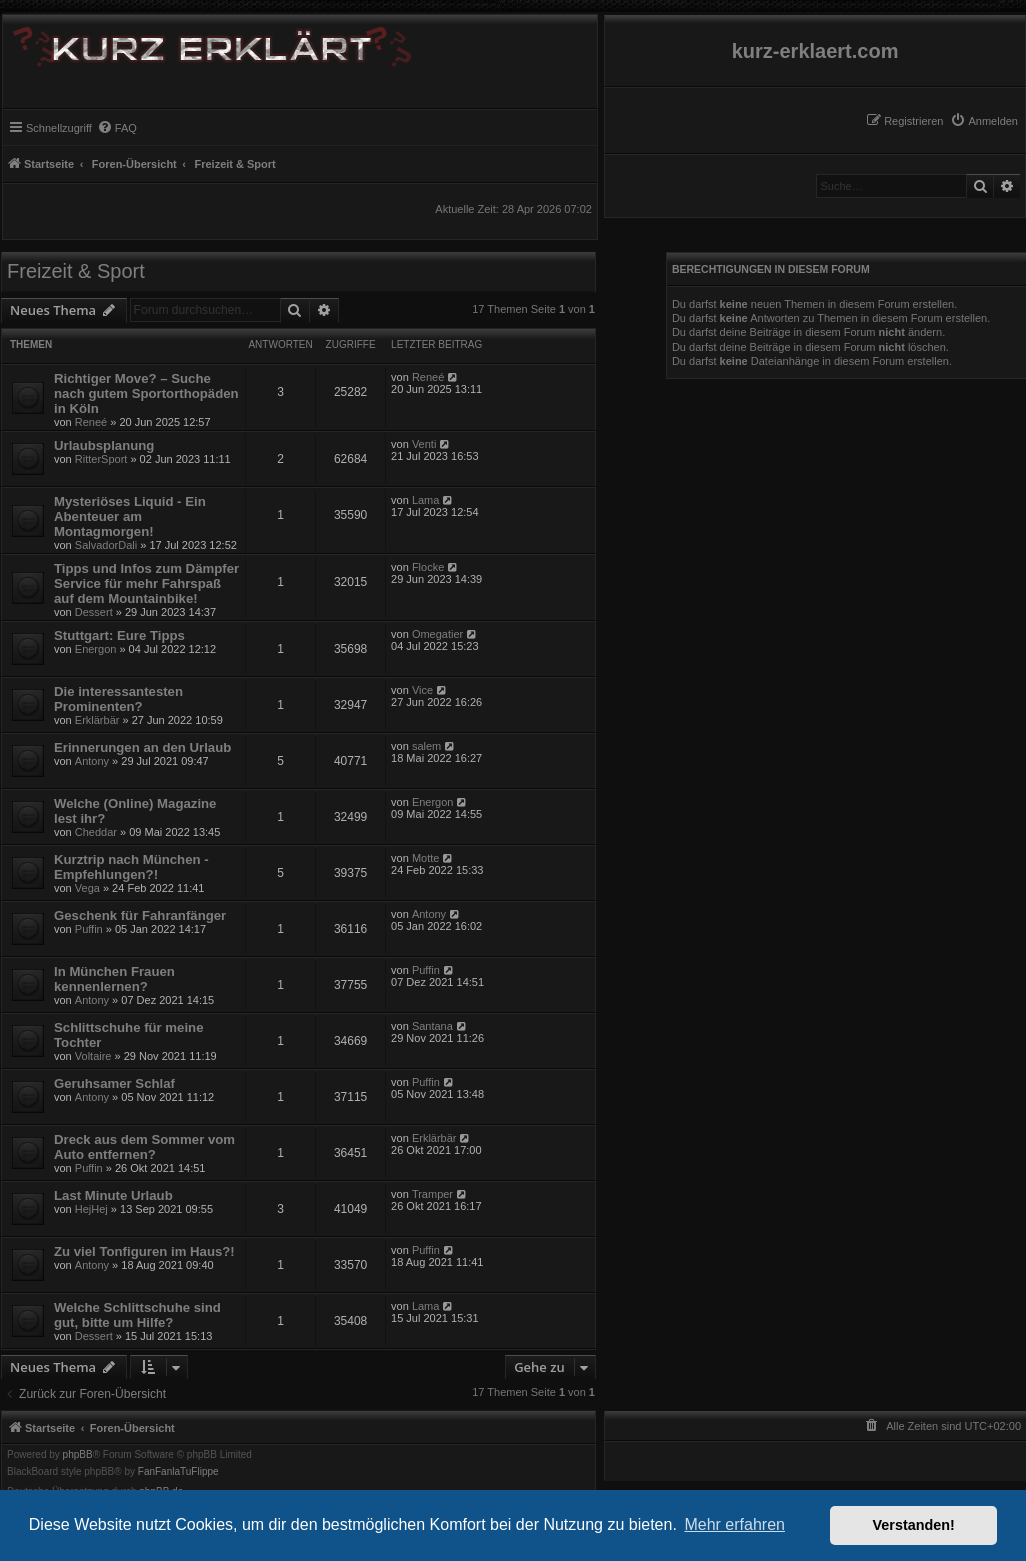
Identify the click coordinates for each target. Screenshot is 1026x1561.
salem (426, 746)
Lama (426, 500)
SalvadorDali (106, 545)
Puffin (89, 929)
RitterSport (101, 459)
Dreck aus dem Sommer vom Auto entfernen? (144, 1147)
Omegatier (437, 634)
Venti (424, 444)
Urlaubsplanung (104, 445)
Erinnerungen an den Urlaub (142, 747)
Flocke (428, 567)
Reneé (91, 422)
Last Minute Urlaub (113, 1195)
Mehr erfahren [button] (734, 1524)
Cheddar (96, 832)
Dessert (94, 612)
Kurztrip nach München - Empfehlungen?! (131, 867)
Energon (96, 649)
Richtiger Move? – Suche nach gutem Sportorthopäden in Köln (146, 393)
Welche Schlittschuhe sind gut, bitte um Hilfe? (137, 1315)
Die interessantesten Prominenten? (118, 699)
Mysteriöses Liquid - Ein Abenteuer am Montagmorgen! (130, 516)
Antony (92, 761)
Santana (432, 1026)
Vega (87, 888)
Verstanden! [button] (914, 1525)
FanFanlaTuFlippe (178, 1472)
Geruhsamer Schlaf (114, 1083)
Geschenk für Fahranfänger (140, 915)
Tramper (432, 1194)
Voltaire (93, 1056)
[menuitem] (984, 121)
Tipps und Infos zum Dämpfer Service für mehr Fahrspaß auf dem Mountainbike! (146, 583)
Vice (422, 690)
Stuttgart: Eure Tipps (119, 635)
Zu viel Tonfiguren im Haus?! (144, 1251)
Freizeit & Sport (76, 271)
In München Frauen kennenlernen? (114, 979)
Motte (426, 858)
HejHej (91, 1209)
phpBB (78, 1455)
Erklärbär (97, 720)
